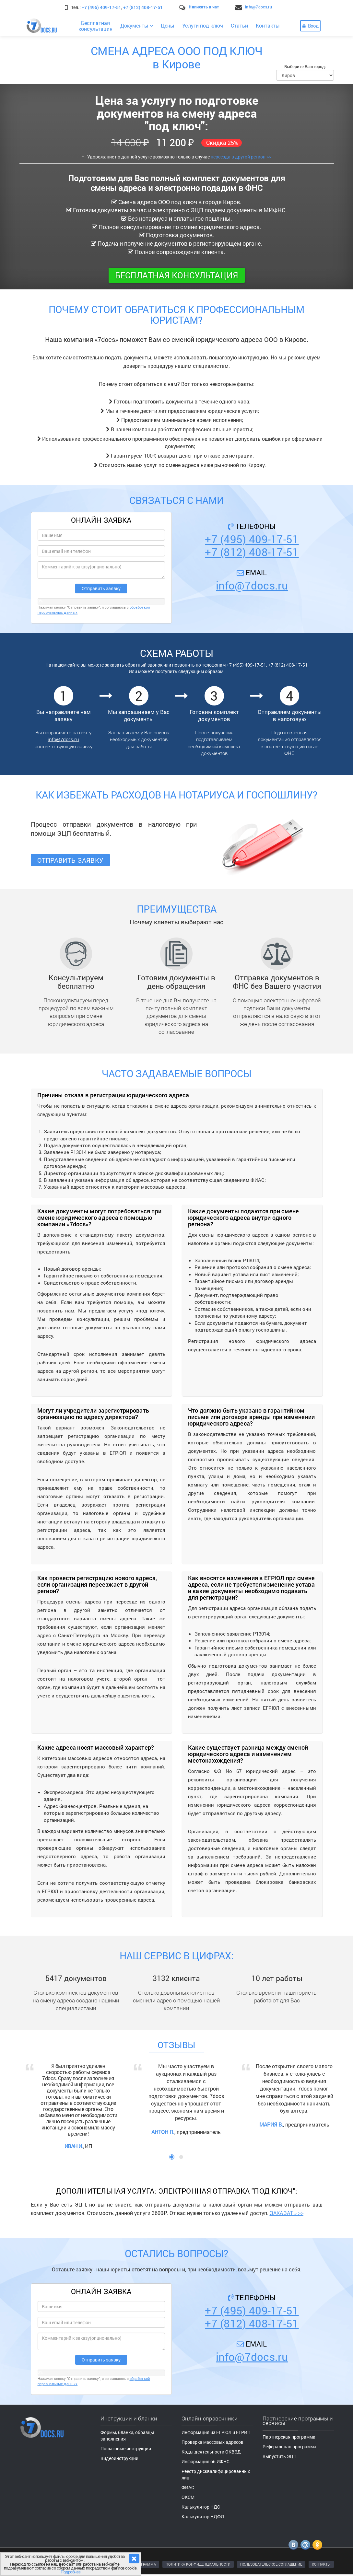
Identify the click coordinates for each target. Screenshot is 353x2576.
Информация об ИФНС (205, 2461)
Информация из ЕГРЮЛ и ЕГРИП (216, 2432)
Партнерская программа (289, 2437)
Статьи (239, 25)
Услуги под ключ (202, 25)
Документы (136, 25)
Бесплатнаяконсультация (95, 25)
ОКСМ (188, 2497)
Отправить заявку (70, 860)
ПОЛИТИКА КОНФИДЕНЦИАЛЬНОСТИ (198, 2564)
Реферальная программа (289, 2446)
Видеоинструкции (119, 2458)
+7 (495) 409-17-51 (101, 7)
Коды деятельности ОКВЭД (211, 2452)
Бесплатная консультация (176, 275)
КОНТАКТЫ (321, 2564)
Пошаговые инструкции (125, 2448)
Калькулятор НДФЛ (203, 2516)
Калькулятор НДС (201, 2507)
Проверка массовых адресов (212, 2442)
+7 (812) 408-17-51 (143, 7)
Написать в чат (204, 6)
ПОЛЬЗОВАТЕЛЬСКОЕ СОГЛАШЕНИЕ (271, 2564)
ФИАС (188, 2487)
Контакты (268, 25)
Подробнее (71, 2572)
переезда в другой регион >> (241, 157)
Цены (167, 25)
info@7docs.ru (258, 6)
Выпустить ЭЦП (280, 2456)
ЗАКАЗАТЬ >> (286, 2212)
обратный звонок (143, 665)
